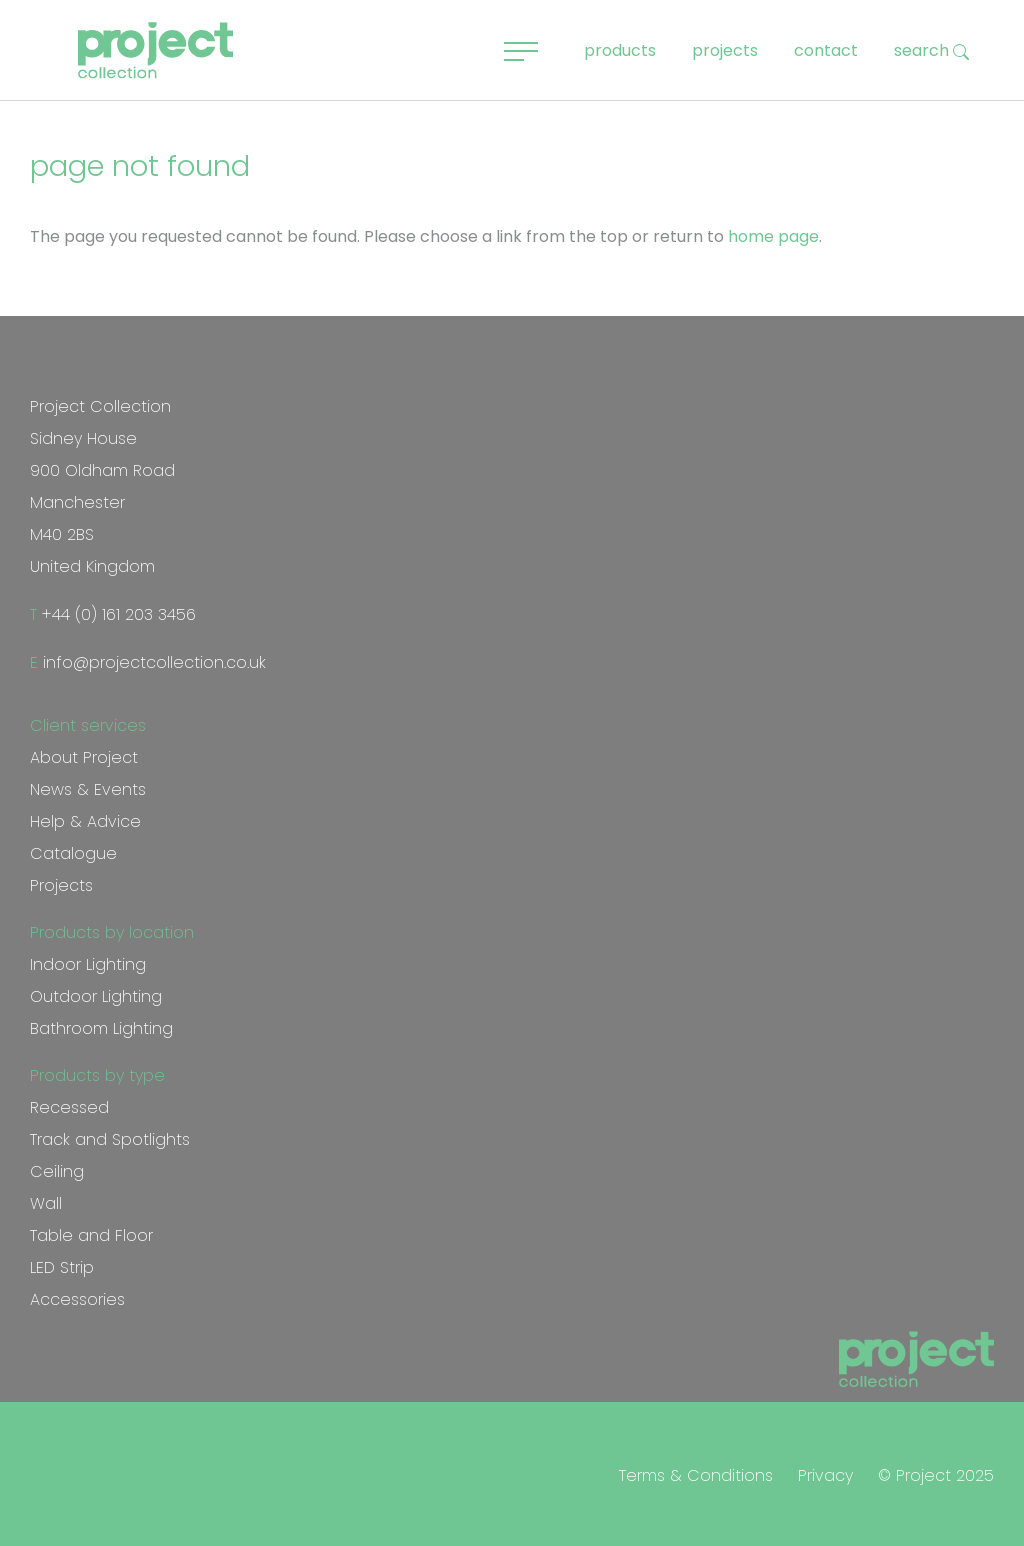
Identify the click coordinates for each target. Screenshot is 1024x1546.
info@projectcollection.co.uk (152, 662)
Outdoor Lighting (96, 996)
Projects (61, 885)
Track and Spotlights (110, 1139)
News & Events (88, 789)
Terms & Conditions (696, 1475)
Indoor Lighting (88, 964)
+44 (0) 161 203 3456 (116, 614)
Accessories (77, 1299)
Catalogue (73, 853)
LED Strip (62, 1267)
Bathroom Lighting (101, 1028)
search (931, 50)
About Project (84, 757)
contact (826, 50)
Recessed (69, 1107)
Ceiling (57, 1171)
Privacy (825, 1475)
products (620, 50)
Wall (46, 1203)
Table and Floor (91, 1235)
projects (725, 50)
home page (773, 236)
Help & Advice (85, 821)
